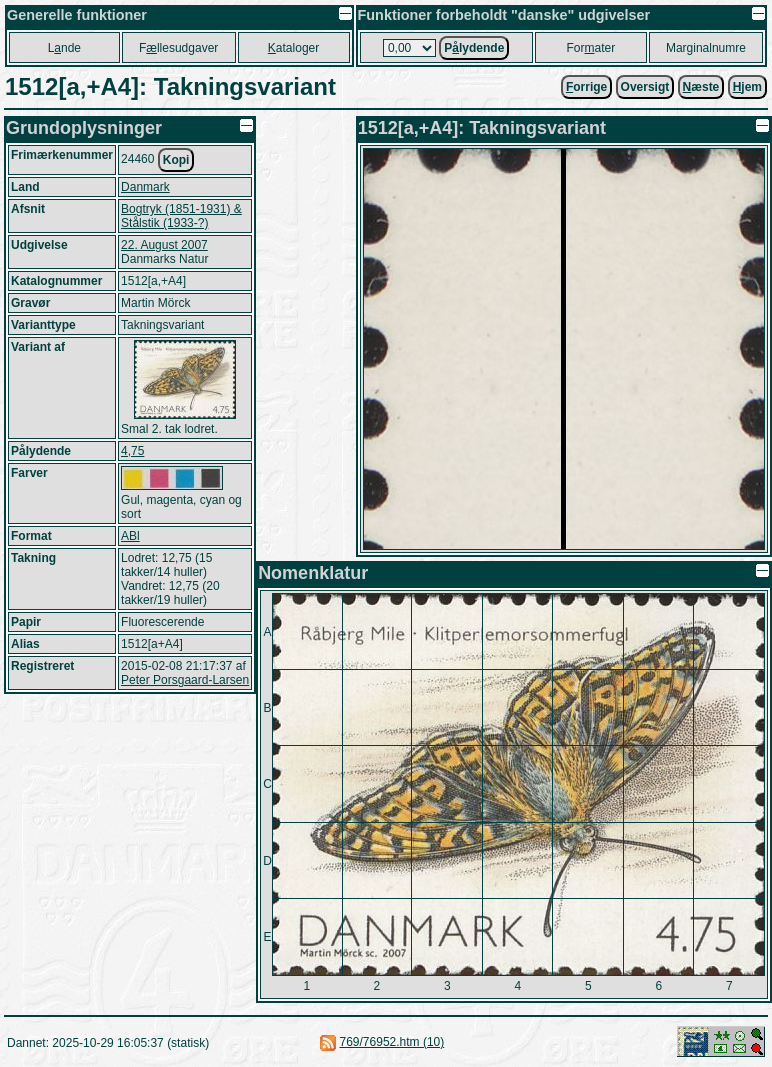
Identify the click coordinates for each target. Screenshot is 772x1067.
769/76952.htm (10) (392, 1042)
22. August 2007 (164, 245)
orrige (586, 87)
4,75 (132, 451)
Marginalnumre (706, 48)
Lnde (64, 48)
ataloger (293, 48)
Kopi (176, 160)
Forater (590, 48)
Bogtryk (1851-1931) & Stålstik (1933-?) (181, 216)
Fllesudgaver (178, 48)
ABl (130, 536)
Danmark (145, 187)
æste (701, 87)
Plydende (474, 48)
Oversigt (645, 87)
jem (747, 87)
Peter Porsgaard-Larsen (185, 680)
